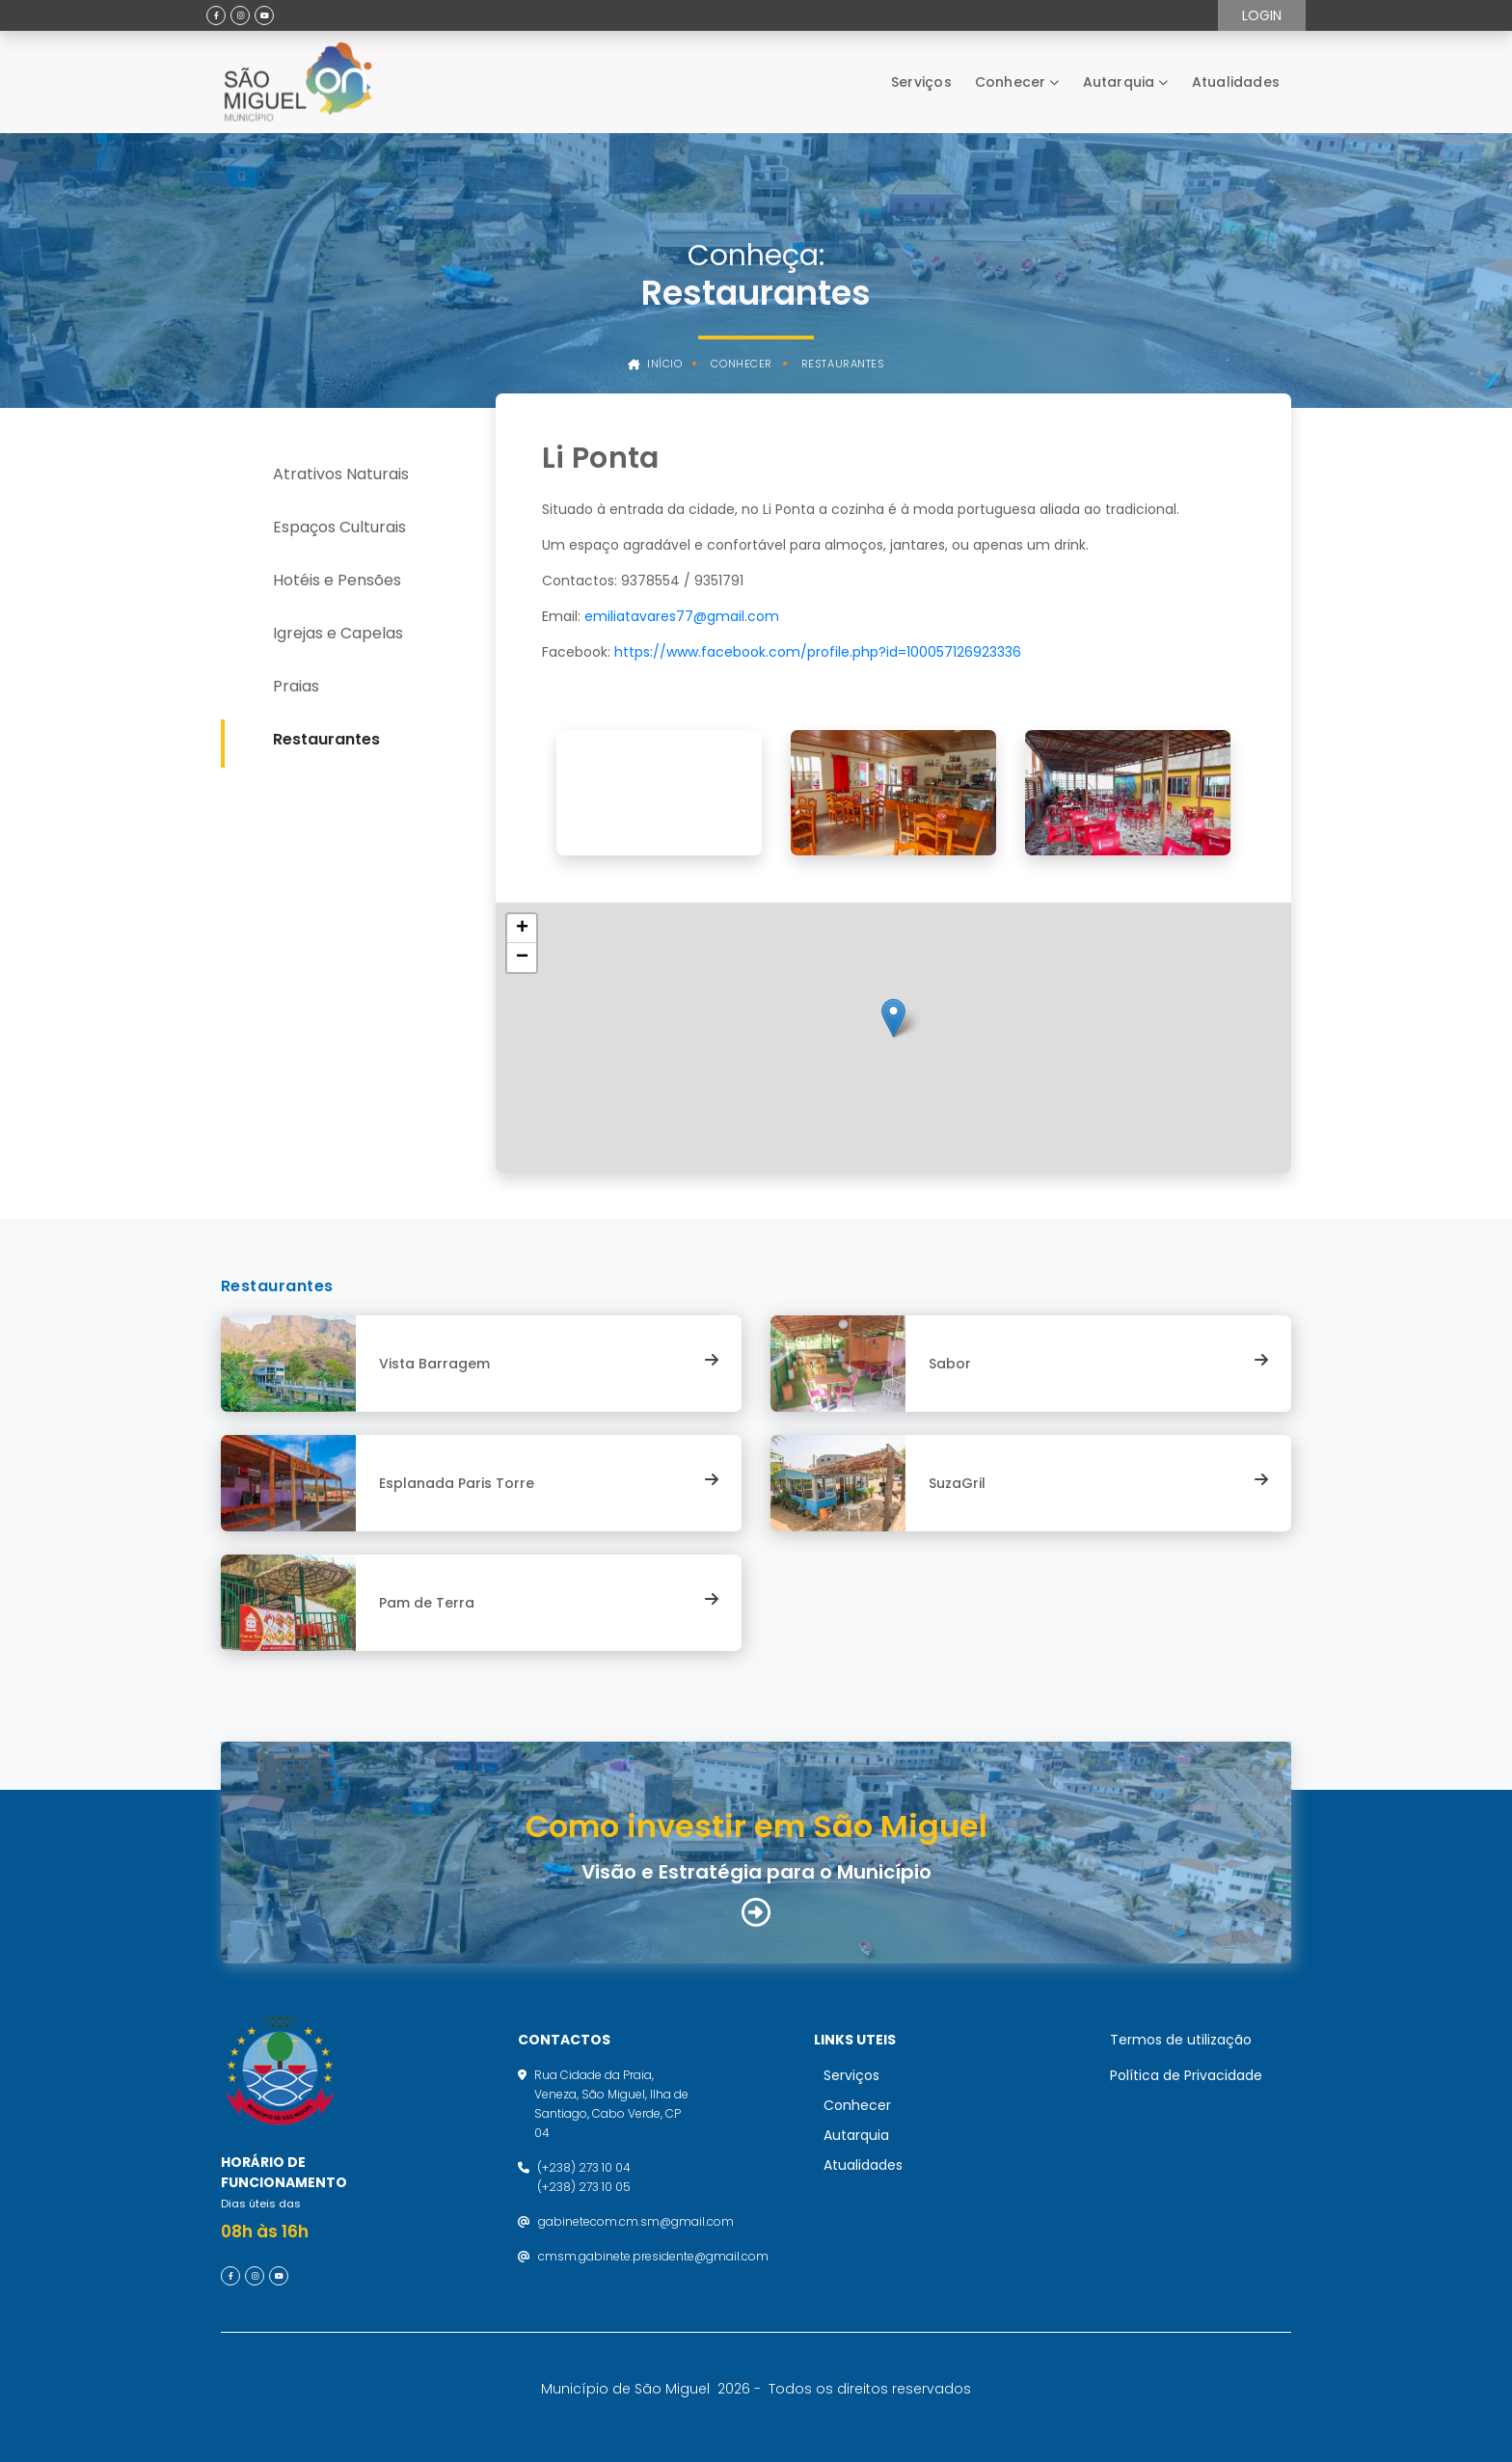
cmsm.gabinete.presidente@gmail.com (653, 2256)
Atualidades (1236, 82)
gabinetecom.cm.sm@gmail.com (636, 2221)
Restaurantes (843, 364)
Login (1262, 15)
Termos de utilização (1181, 2039)
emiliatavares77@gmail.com (681, 616)
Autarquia (1119, 82)
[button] (893, 1018)
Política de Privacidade (1186, 2075)
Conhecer (1010, 82)
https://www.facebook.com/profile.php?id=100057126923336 (817, 652)
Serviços (921, 82)
